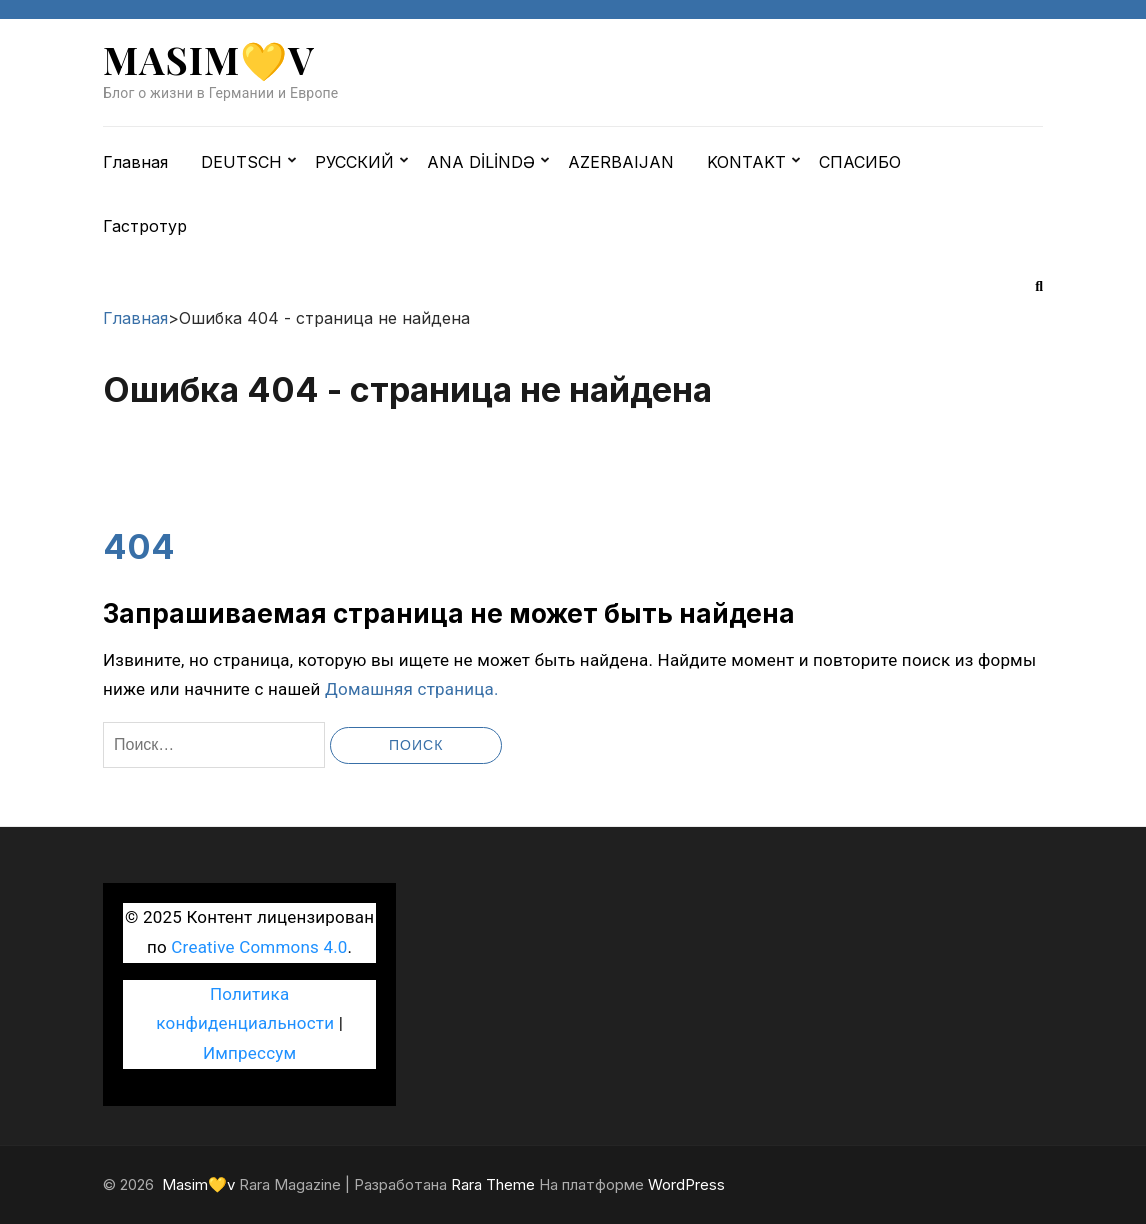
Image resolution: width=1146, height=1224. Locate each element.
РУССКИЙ (354, 162)
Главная (135, 162)
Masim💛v (209, 59)
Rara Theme (493, 1184)
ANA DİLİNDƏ (481, 162)
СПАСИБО (860, 162)
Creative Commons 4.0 (259, 947)
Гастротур (145, 226)
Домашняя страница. (412, 689)
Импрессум (249, 1053)
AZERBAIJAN (621, 162)
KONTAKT (746, 162)
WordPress (686, 1184)
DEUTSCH (241, 162)
